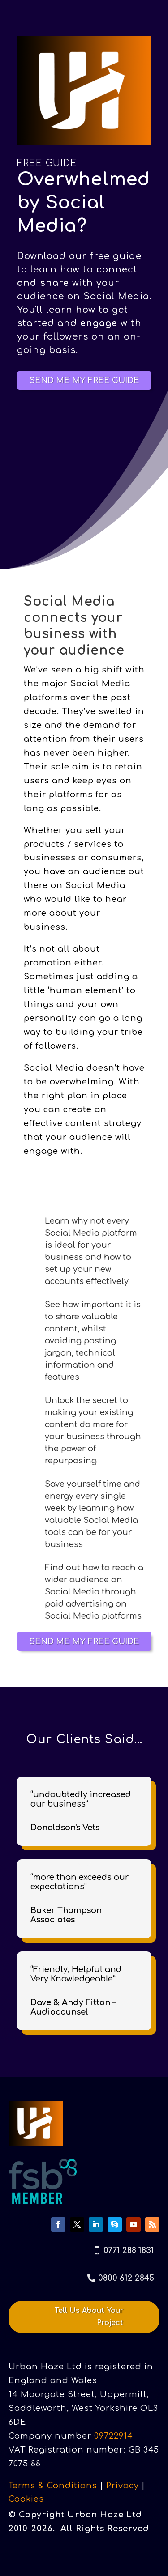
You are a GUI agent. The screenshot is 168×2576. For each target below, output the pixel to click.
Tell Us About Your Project (89, 2317)
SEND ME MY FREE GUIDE (84, 380)
